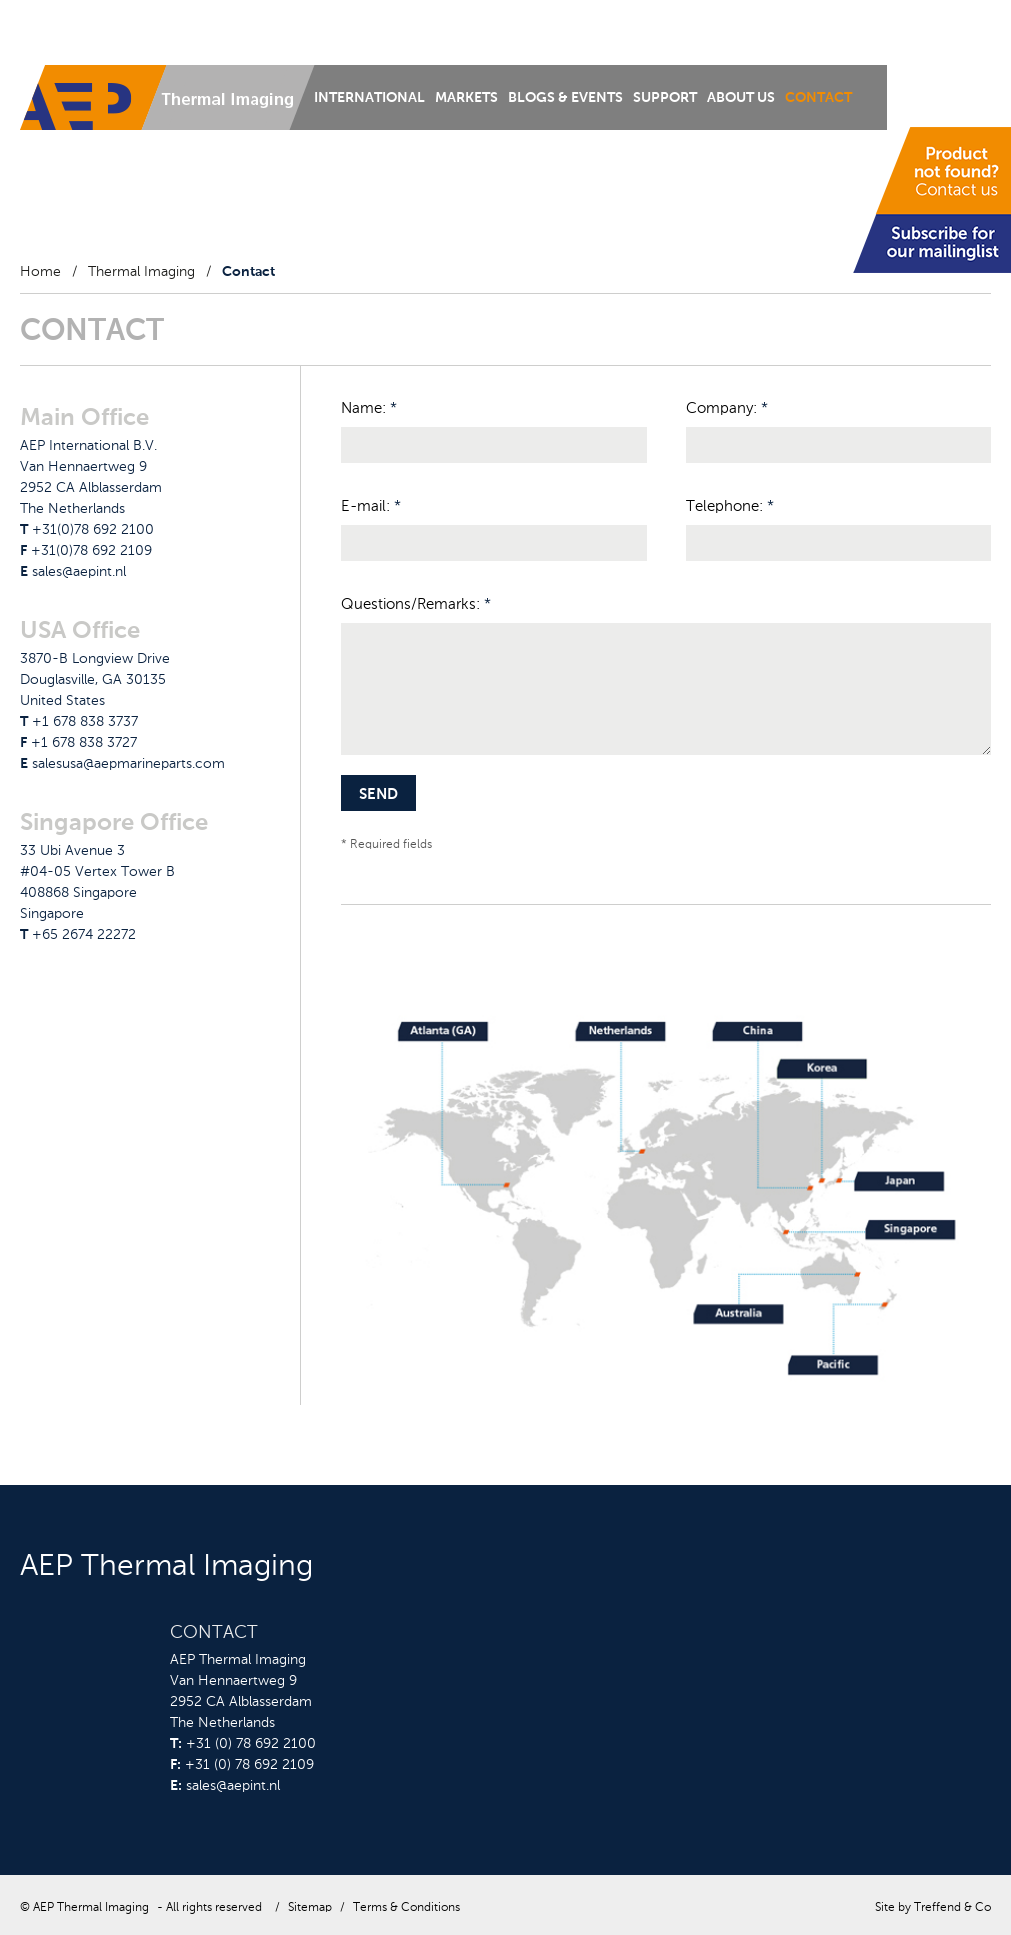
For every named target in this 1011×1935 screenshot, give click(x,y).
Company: (727, 408)
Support (665, 98)
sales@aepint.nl (79, 572)
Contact (818, 98)
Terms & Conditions (406, 1908)
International (369, 98)
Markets (466, 98)
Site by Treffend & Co (933, 1908)
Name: (369, 408)
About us (741, 98)
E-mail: (371, 506)
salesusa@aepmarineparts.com (128, 764)
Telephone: (730, 506)
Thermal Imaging (141, 272)
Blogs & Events (565, 98)
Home (40, 272)
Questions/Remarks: (416, 604)
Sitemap (310, 1908)
